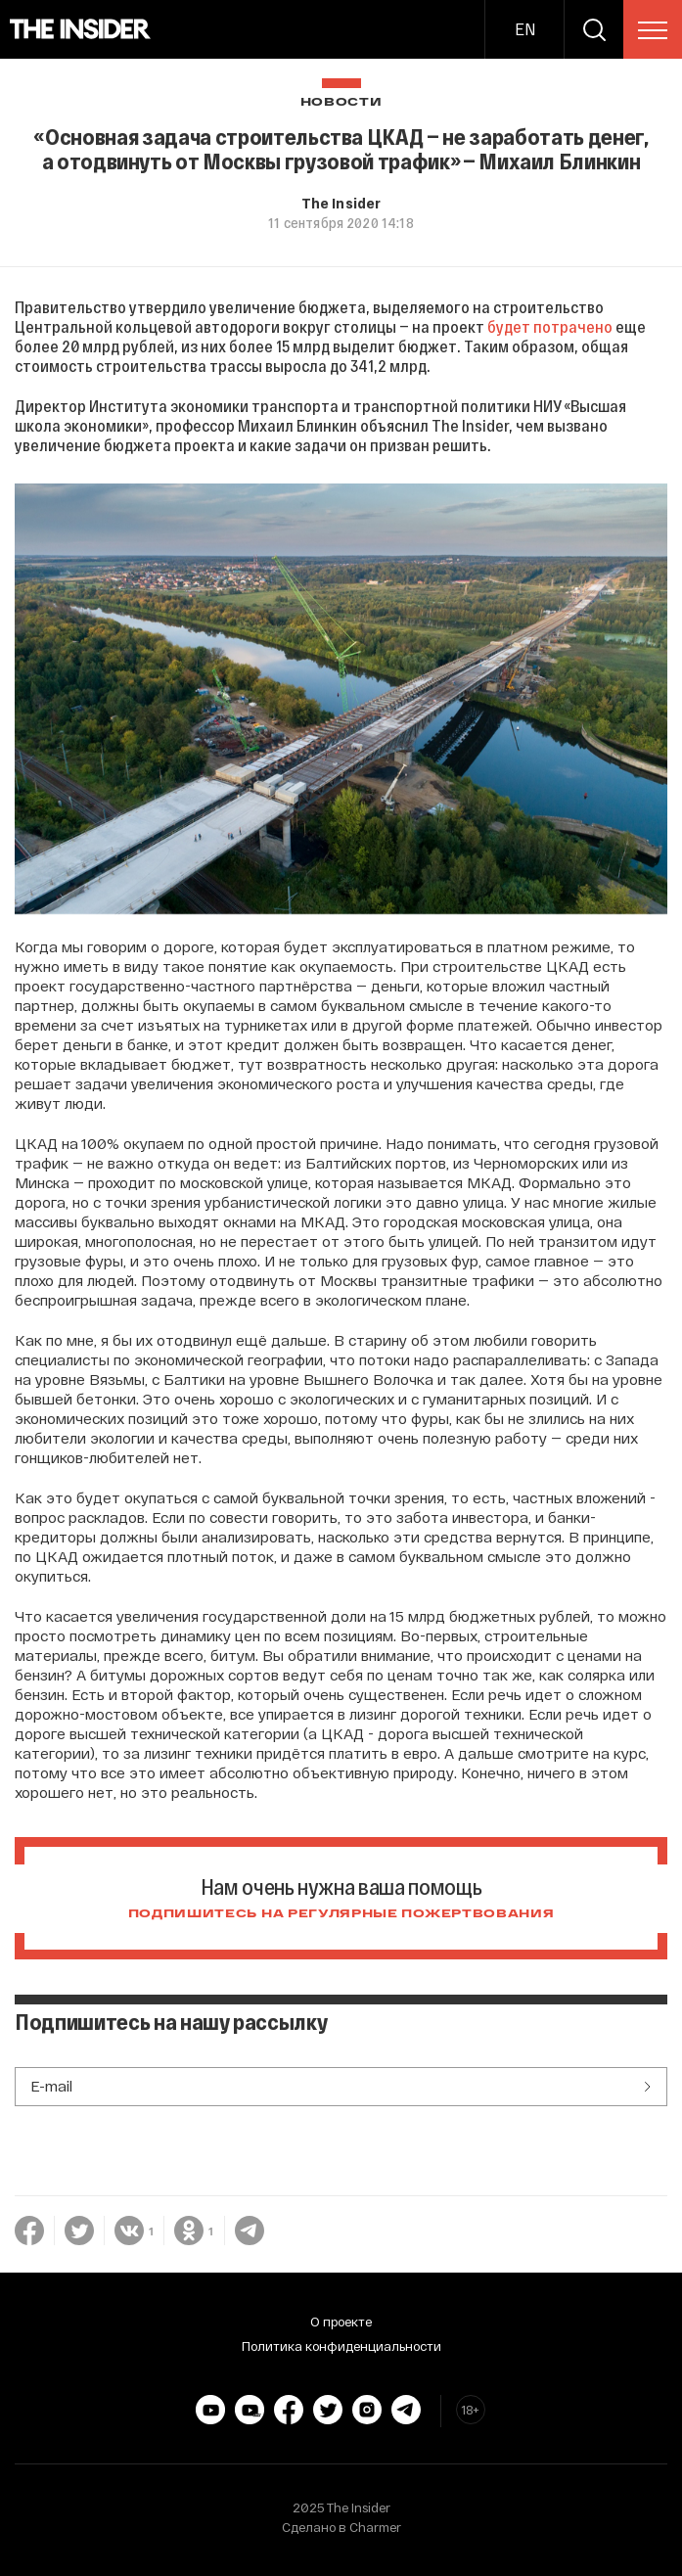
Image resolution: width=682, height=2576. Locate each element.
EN (525, 29)
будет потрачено (550, 326)
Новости (341, 102)
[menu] (652, 30)
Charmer (375, 2527)
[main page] (81, 29)
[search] (594, 29)
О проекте (341, 2321)
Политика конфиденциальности (341, 2346)
